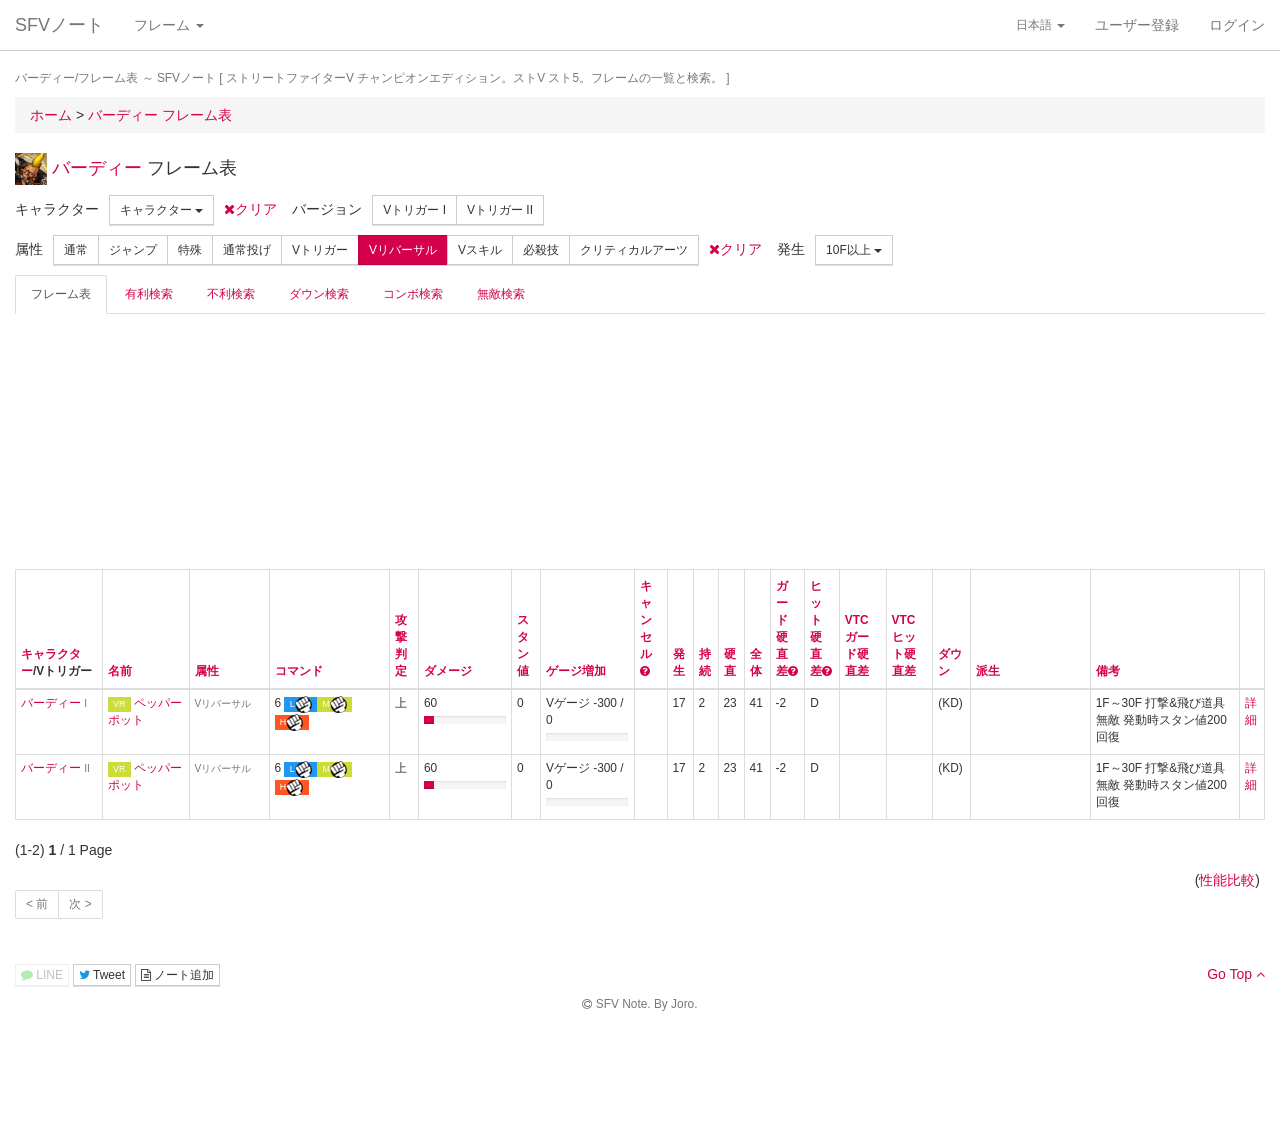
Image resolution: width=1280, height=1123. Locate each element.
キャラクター (161, 210)
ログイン (1237, 25)
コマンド (299, 671)
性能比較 (1227, 880)
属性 (207, 671)
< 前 (37, 904)
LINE (42, 975)
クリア (250, 209)
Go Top (1236, 974)
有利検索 (149, 294)
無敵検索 (501, 294)
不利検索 (231, 294)
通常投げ (247, 250)
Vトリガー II (500, 210)
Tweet (102, 975)
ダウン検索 (319, 294)
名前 (120, 671)
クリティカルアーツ (634, 250)
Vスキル (480, 250)
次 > (80, 904)
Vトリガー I (414, 210)
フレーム (169, 25)
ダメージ (448, 671)
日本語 (1040, 25)
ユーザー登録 (1137, 25)
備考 (1108, 671)
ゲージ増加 (576, 671)
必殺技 (541, 250)
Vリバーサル (403, 250)
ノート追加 (177, 975)
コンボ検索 (413, 294)
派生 (988, 671)
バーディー (97, 168)
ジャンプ (133, 250)
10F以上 (854, 250)
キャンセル (646, 620)
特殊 (190, 250)
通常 (76, 250)
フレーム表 (61, 294)
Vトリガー (320, 250)
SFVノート (59, 25)
